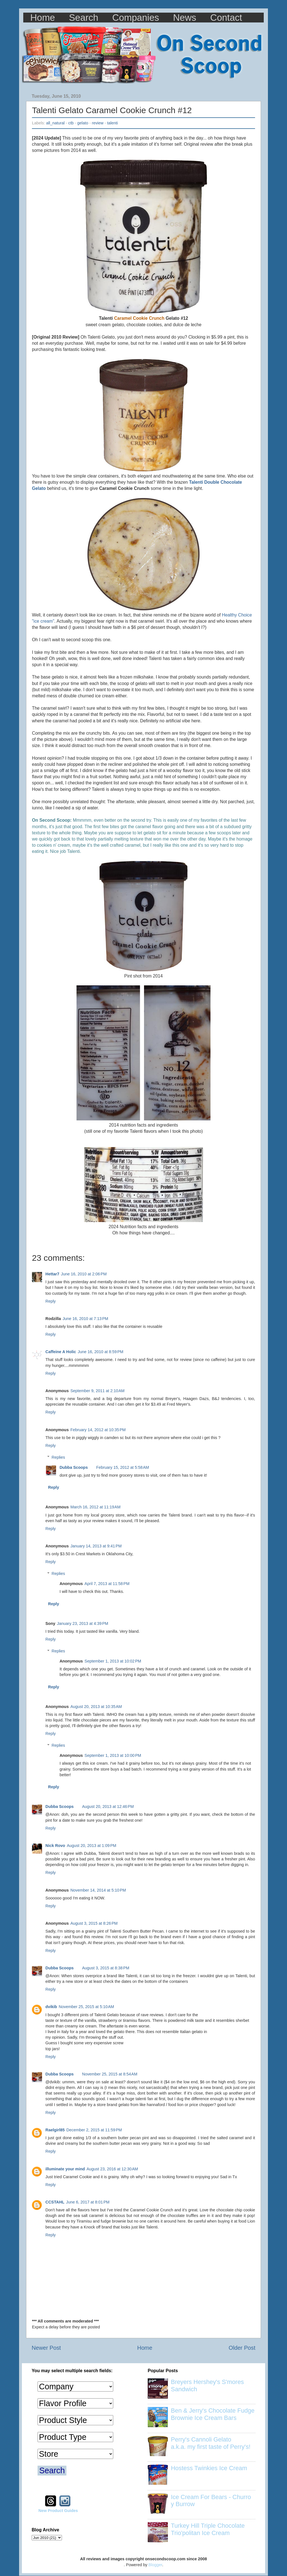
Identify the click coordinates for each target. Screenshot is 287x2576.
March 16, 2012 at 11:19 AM (95, 1507)
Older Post (242, 2348)
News (184, 17)
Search (83, 17)
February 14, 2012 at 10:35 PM (98, 1430)
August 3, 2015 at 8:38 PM (105, 1968)
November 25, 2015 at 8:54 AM (109, 2074)
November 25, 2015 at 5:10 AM (86, 2006)
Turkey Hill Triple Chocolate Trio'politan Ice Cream (208, 2529)
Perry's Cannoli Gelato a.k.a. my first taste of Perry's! (211, 2443)
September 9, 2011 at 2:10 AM (97, 1391)
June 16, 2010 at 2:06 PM (84, 1274)
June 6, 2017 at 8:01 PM (88, 2202)
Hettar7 (52, 1274)
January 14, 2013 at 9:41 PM (96, 1546)
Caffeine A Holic (60, 1351)
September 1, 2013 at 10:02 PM (113, 1661)
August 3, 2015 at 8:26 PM (93, 1923)
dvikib (51, 2006)
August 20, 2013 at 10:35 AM (96, 1706)
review (98, 123)
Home (42, 17)
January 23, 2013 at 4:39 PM (82, 1623)
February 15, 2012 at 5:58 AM (122, 1467)
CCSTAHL (54, 2202)
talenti (112, 123)
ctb (71, 123)
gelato (82, 123)
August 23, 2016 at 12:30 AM (112, 2169)
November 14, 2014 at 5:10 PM (98, 1890)
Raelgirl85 (55, 2130)
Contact (226, 17)
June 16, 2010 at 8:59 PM (100, 1351)
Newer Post (46, 2348)
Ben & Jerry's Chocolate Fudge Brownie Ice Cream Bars (212, 2414)
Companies (135, 17)
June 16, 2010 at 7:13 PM (85, 1318)
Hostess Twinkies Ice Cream (209, 2468)
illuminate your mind (65, 2169)
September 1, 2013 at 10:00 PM (113, 1755)
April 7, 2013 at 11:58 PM (107, 1583)
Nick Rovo (55, 1845)
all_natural (55, 123)
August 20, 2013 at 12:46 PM (108, 1806)
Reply (50, 1301)
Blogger (155, 2565)
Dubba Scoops (73, 1467)
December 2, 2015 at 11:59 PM (94, 2130)
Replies (58, 1457)
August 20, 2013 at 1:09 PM (91, 1845)
